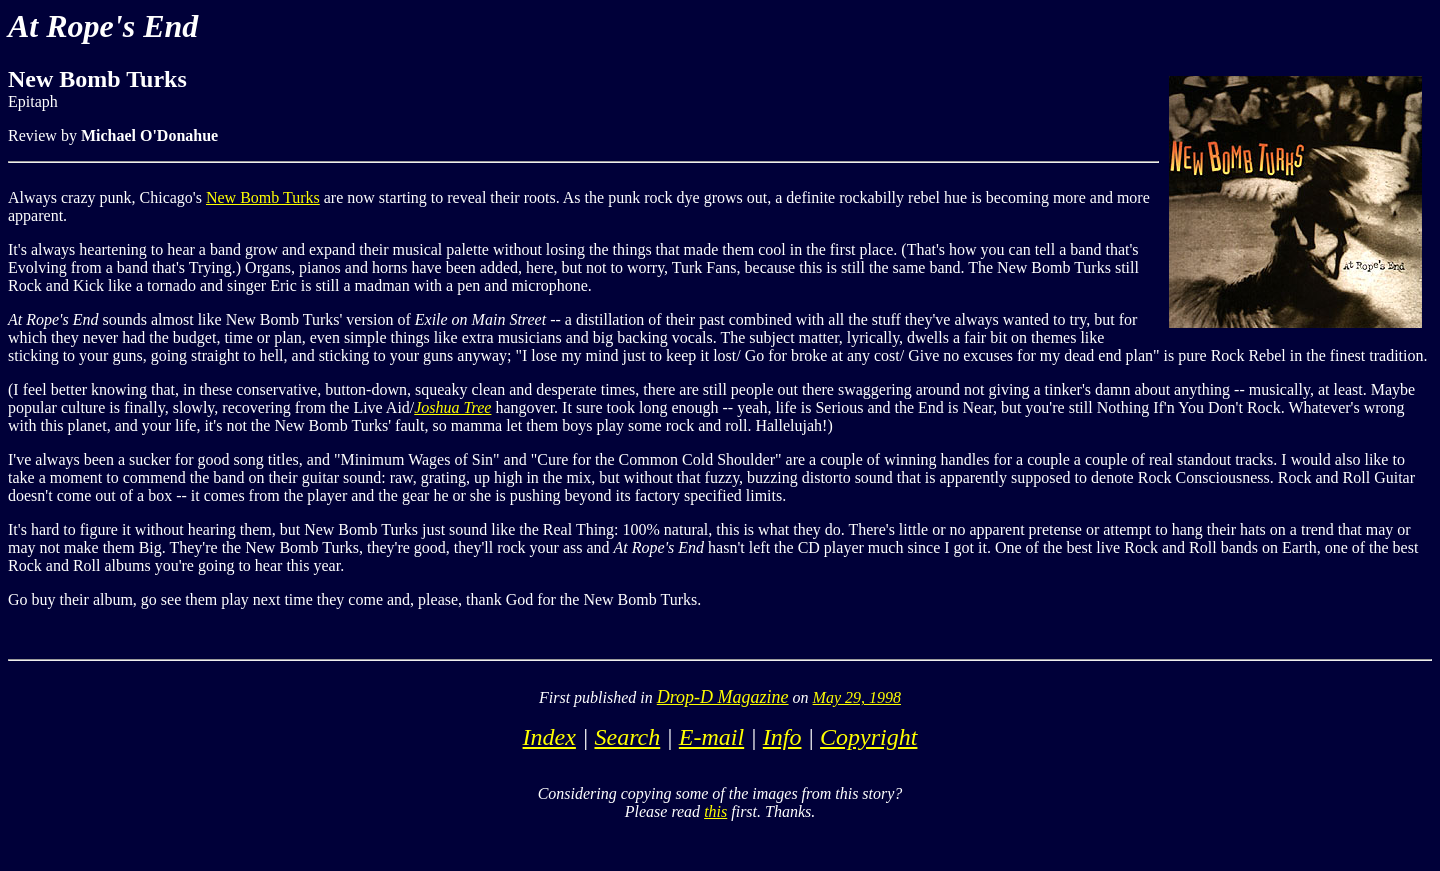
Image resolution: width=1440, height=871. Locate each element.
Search (627, 737)
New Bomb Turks (263, 197)
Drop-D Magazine (723, 697)
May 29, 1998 (857, 697)
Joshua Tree (452, 407)
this (715, 811)
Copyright (868, 737)
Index (549, 737)
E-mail (711, 737)
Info (782, 737)
